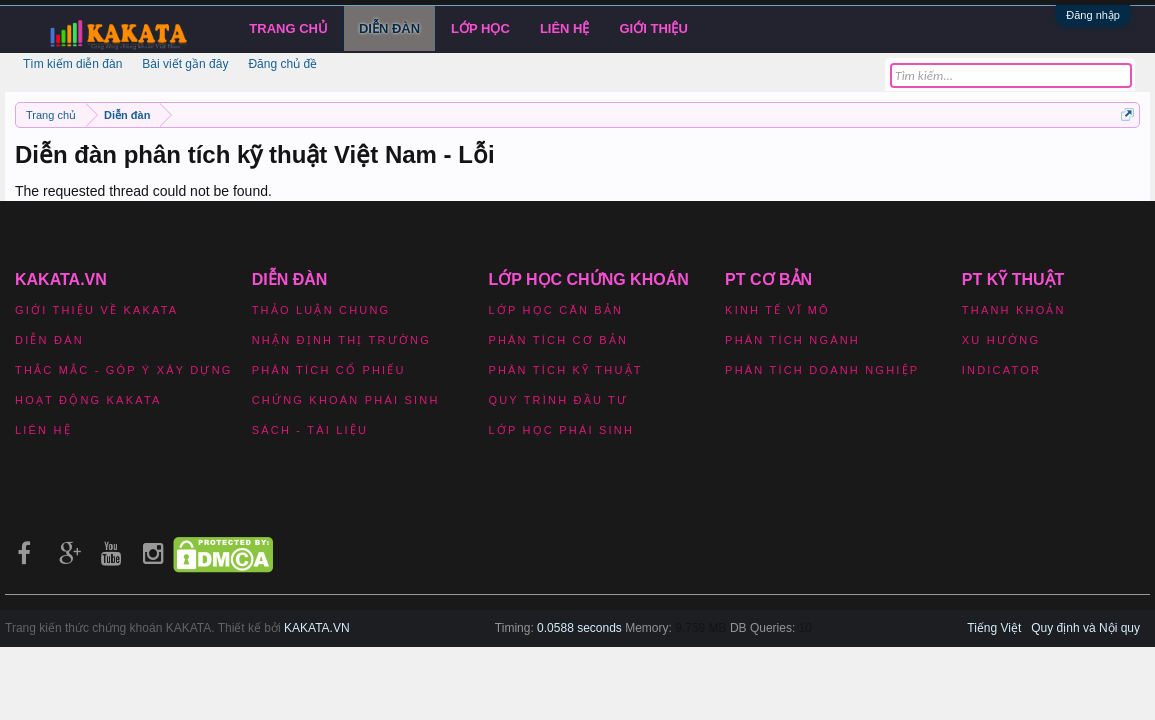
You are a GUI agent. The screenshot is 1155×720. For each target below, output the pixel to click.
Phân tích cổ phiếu (329, 370)
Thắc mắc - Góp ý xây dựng (124, 370)
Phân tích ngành (792, 340)
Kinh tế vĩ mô (777, 310)
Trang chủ (288, 28)
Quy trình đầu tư (558, 400)
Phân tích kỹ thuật (565, 370)
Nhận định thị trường (341, 340)
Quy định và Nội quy (1085, 628)
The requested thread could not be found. (143, 191)
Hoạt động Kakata (88, 400)
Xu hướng (1001, 340)
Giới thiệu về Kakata (96, 310)
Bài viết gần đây (185, 64)
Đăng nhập (1093, 15)
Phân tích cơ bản (558, 340)
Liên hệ (565, 28)
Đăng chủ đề (282, 64)
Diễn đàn (389, 28)
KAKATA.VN (317, 628)
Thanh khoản (1014, 310)
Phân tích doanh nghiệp (822, 370)
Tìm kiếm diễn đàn (72, 64)
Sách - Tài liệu (310, 430)
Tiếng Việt (994, 628)
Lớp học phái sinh (561, 430)
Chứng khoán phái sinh (346, 400)
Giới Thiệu (654, 28)
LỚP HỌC (480, 28)
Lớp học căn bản (555, 310)
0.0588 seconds (579, 628)
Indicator (1001, 370)
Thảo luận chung (321, 310)
